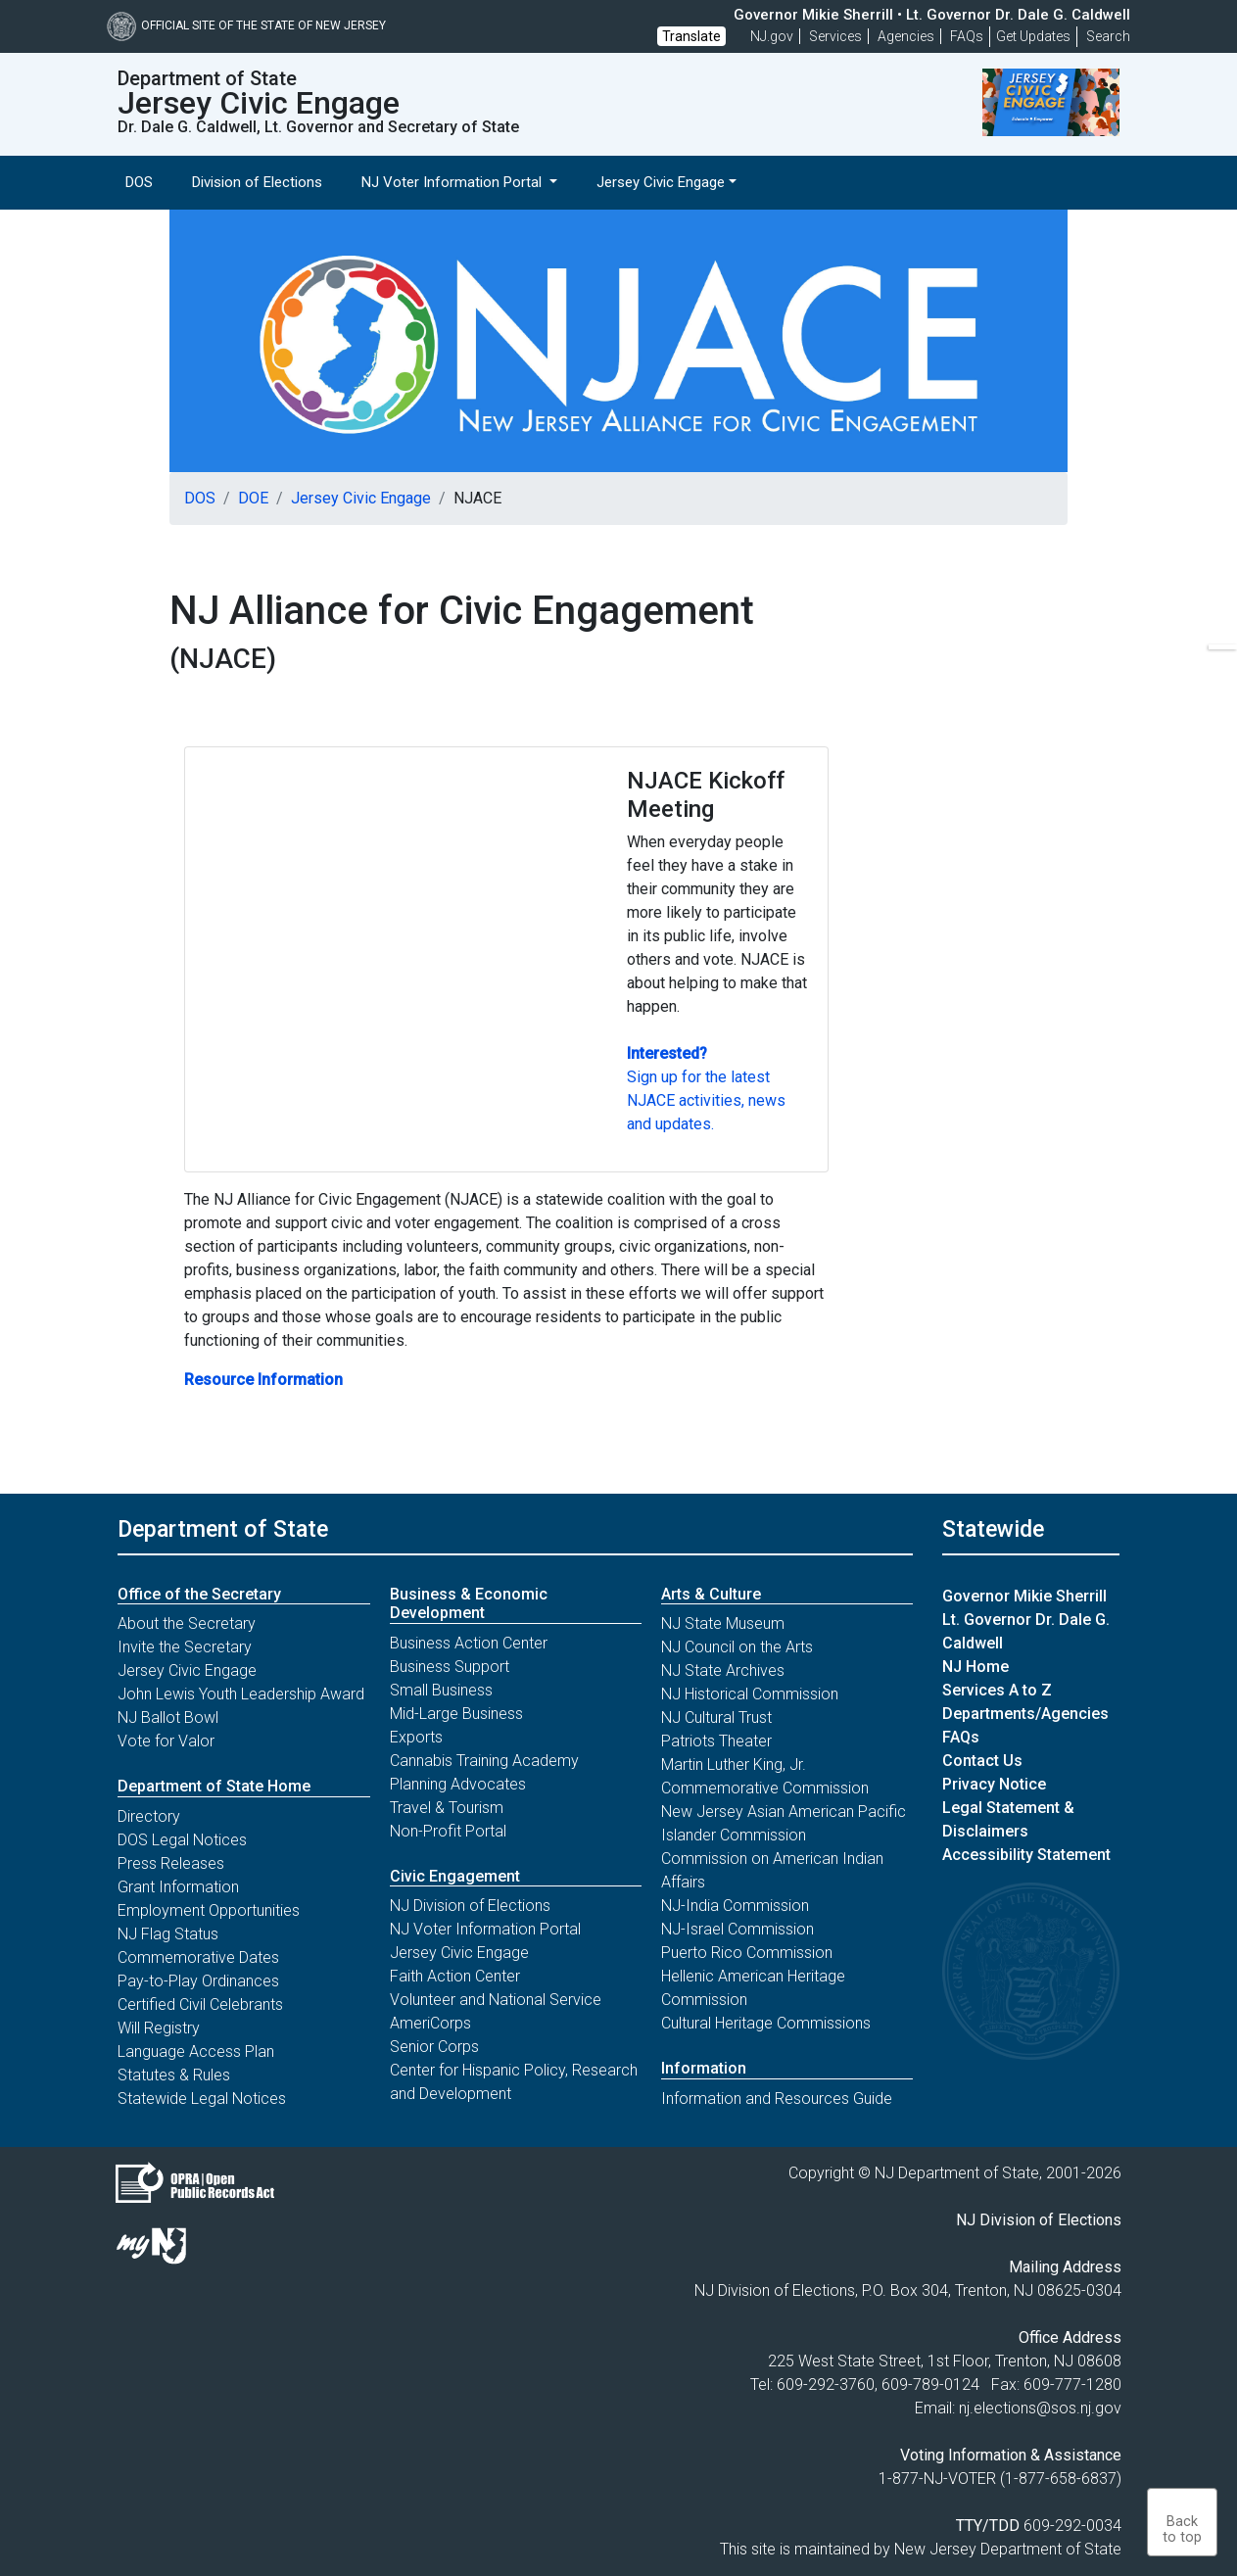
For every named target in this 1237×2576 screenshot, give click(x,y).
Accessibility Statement (1026, 1854)
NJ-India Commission (735, 1905)
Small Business (441, 1690)
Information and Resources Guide (776, 2098)
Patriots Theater (716, 1741)
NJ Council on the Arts (737, 1647)
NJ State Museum (723, 1623)
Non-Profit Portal (448, 1831)
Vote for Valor (166, 1741)
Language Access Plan (196, 2051)
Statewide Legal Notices (202, 2098)
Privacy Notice (994, 1784)
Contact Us (982, 1760)
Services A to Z (997, 1690)
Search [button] (1108, 36)
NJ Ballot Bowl (168, 1717)
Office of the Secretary (199, 1594)
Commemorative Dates (198, 1957)
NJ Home (975, 1666)
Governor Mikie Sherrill (1024, 1596)
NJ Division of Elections (470, 1905)
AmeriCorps (430, 2023)
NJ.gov (771, 36)
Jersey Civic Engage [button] (660, 182)
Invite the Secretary (185, 1647)
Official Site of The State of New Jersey (246, 25)
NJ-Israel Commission (737, 1929)
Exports (416, 1737)
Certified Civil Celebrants (200, 2004)
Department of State (223, 1529)
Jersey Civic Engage (361, 498)
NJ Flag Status (168, 1934)
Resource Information (263, 1379)
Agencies (906, 36)
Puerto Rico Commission (747, 1952)
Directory (149, 1816)
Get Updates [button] (1033, 36)
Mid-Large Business (456, 1713)
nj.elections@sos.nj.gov (1040, 2408)
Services (835, 36)
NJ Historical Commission (749, 1694)
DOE (253, 498)
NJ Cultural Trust (716, 1717)
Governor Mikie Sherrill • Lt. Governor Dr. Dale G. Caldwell (932, 15)
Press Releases (171, 1863)
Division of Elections (257, 182)
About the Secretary (187, 1623)
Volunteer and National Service (495, 1999)
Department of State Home (214, 1786)
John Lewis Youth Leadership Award (241, 1694)
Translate (691, 36)
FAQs (960, 1737)
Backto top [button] (1182, 2529)
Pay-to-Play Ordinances (198, 1981)
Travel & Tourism (446, 1807)
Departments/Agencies (1025, 1713)
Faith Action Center (455, 1976)
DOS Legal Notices (182, 1840)
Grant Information (178, 1887)
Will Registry (159, 2028)
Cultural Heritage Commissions (766, 2023)
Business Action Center (468, 1643)
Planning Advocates (458, 1784)
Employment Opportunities (209, 1910)
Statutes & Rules (174, 2075)
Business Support (449, 1666)
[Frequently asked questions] (966, 36)
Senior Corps (434, 2046)
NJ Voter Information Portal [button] (453, 182)
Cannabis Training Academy (484, 1760)
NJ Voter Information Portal (485, 1929)
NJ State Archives (723, 1670)
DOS (139, 182)
